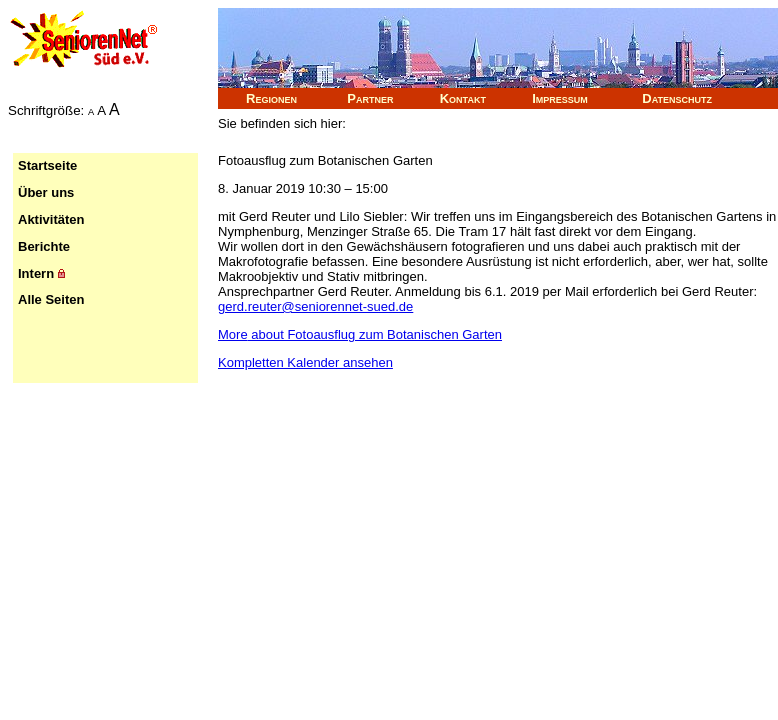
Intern (41, 273)
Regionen (271, 98)
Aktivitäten (51, 219)
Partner (370, 98)
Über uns (46, 192)
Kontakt (463, 98)
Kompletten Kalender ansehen (305, 362)
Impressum (560, 98)
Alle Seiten (51, 299)
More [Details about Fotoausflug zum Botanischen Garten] (360, 334)
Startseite (47, 165)
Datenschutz (677, 98)
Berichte (44, 246)
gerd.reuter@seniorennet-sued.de (315, 306)
